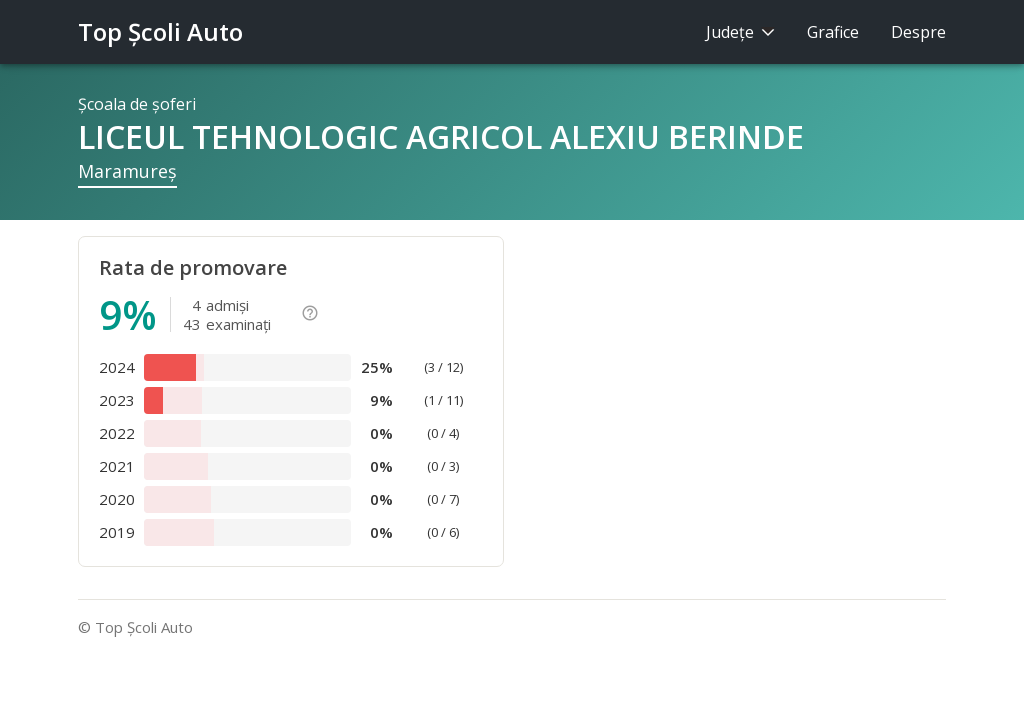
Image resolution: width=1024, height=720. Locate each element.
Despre (918, 32)
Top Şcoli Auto (160, 31)
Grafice (833, 32)
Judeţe (740, 32)
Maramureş (127, 171)
